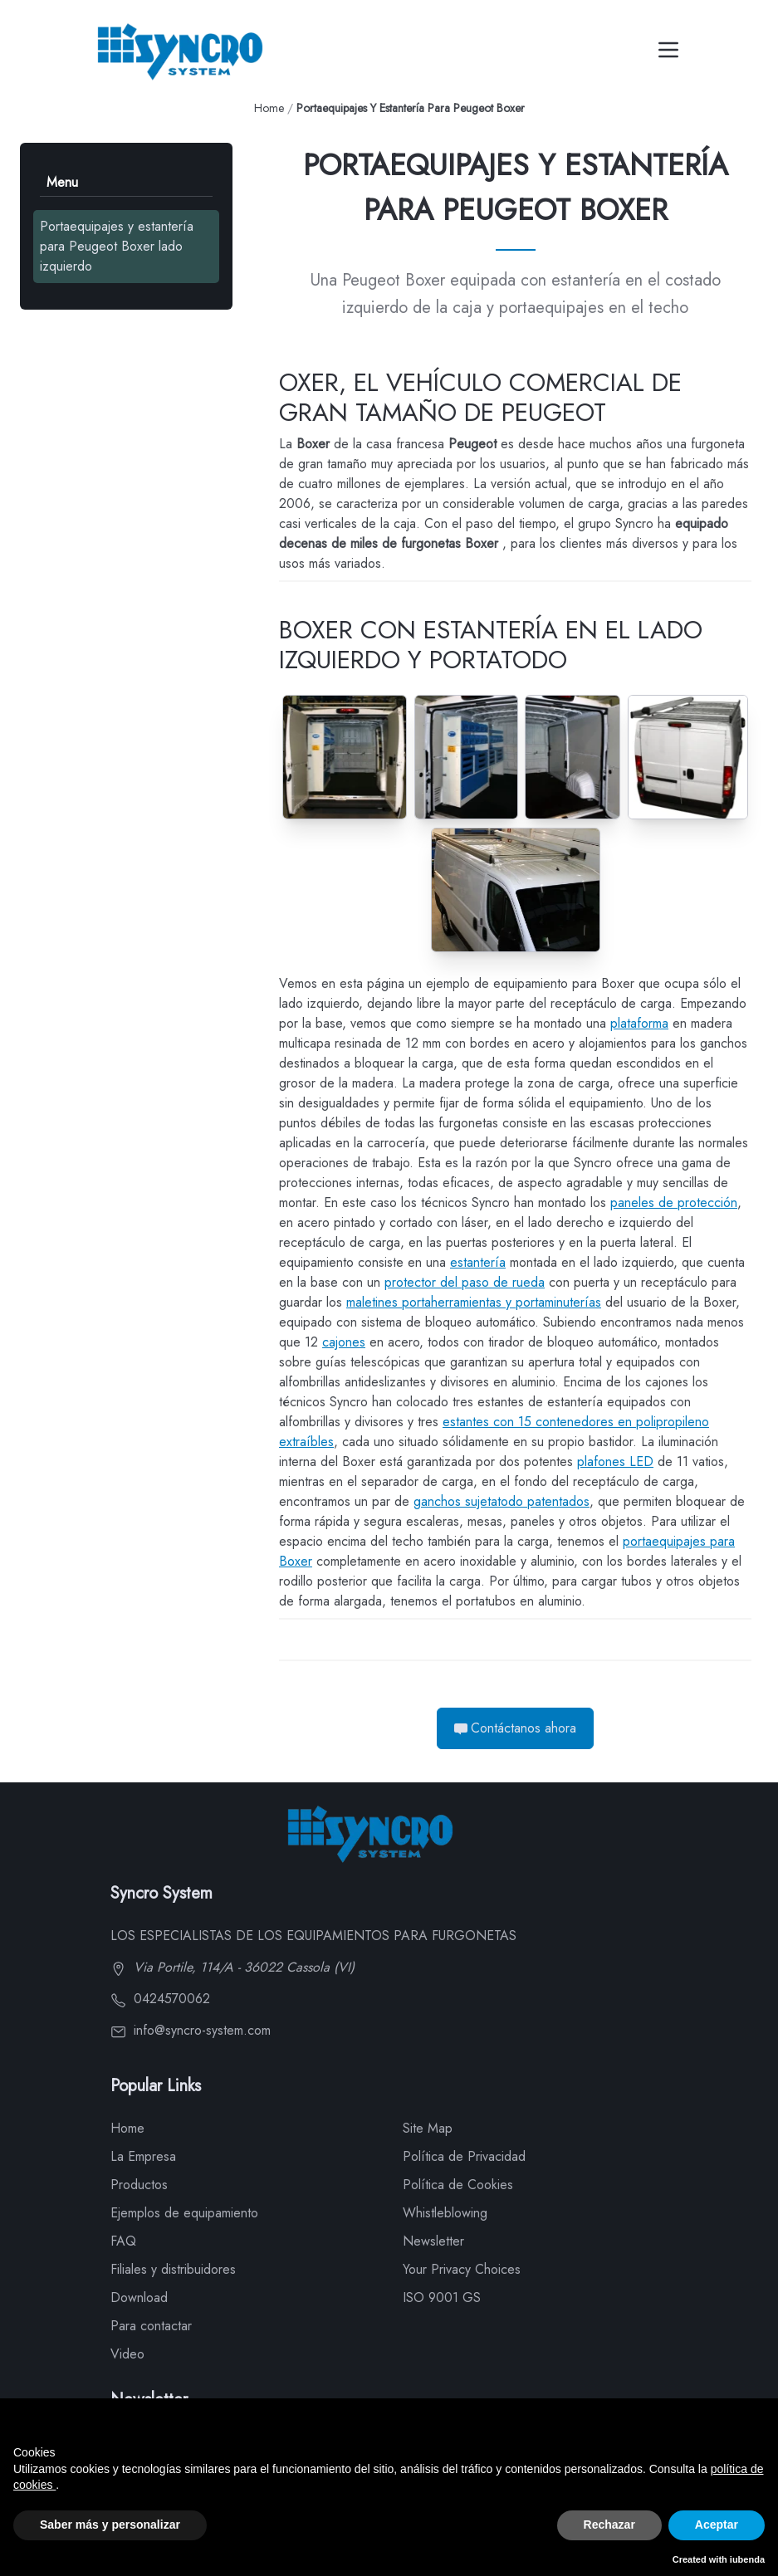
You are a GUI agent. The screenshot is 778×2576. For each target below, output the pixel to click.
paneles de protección (673, 1202)
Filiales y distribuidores (173, 2269)
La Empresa (143, 2156)
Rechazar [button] (609, 2524)
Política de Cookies (458, 2184)
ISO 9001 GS (442, 2297)
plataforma (639, 1023)
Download (139, 2297)
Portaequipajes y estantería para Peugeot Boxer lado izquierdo (116, 246)
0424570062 (160, 1998)
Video (127, 2353)
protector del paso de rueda (464, 1282)
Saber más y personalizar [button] (110, 2524)
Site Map (428, 2128)
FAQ (123, 2241)
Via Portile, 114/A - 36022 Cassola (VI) (232, 1967)
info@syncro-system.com (190, 2030)
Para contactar (151, 2325)
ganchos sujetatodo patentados (501, 1501)
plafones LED (615, 1461)
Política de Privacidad (464, 2156)
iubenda (747, 2559)
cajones (343, 1342)
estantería (478, 1262)
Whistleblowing (445, 2212)
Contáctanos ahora (515, 1728)
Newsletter (433, 2241)
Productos (139, 2184)
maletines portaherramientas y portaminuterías (473, 1302)
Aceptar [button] (716, 2524)
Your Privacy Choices (462, 2269)
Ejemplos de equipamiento (184, 2212)
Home (269, 108)
